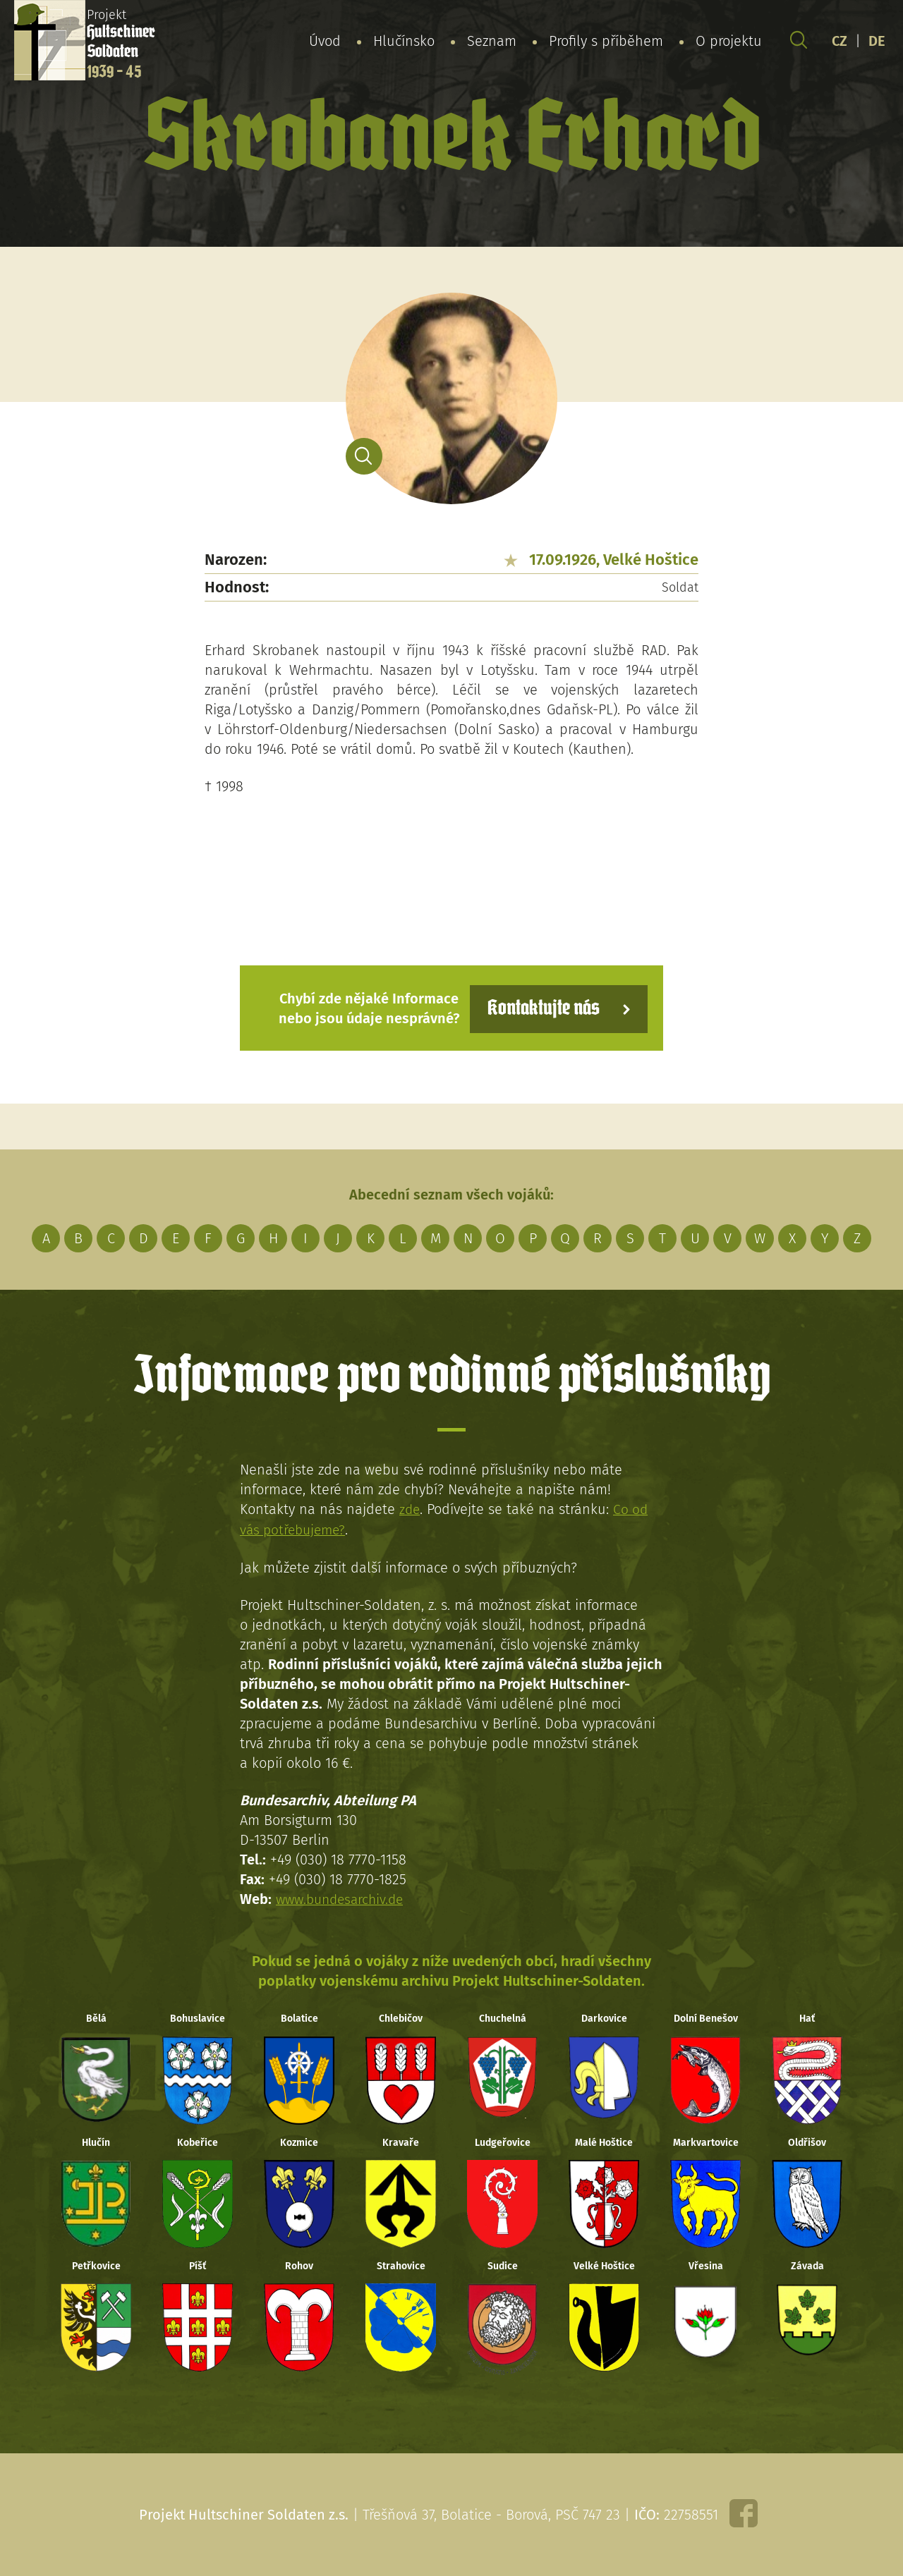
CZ (839, 42)
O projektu (729, 41)
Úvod (325, 41)
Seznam (491, 41)
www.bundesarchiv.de (343, 1896)
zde (410, 1508)
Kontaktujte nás (539, 1007)
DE (876, 42)
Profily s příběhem (606, 41)
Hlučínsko (404, 41)
